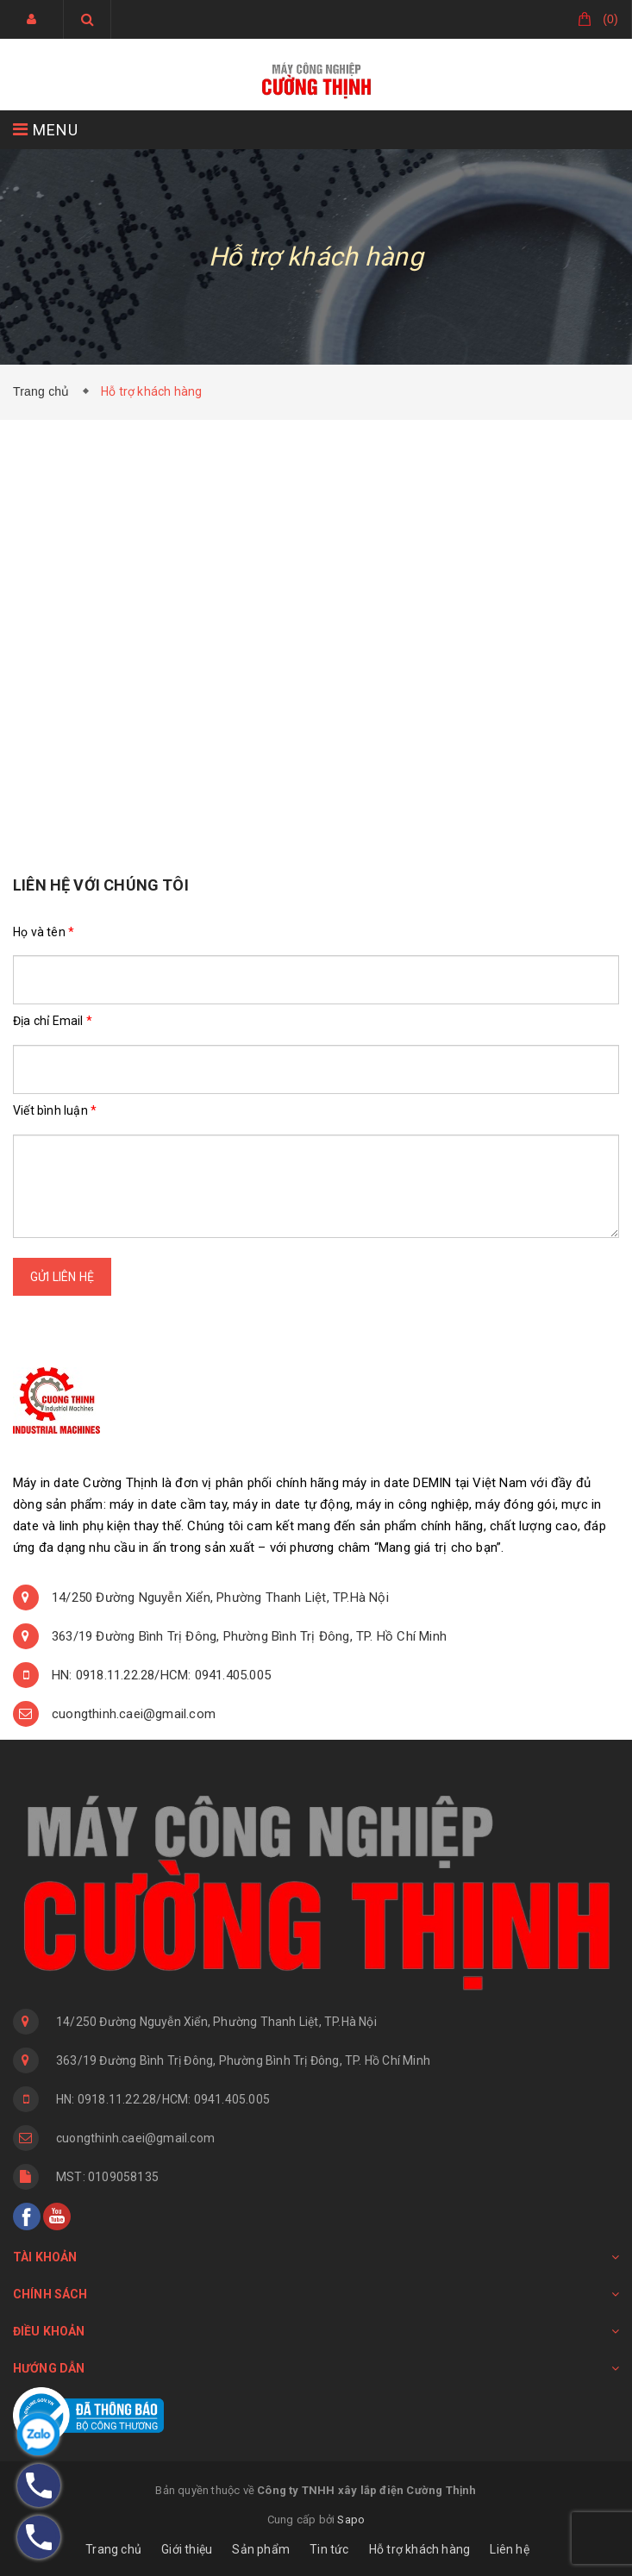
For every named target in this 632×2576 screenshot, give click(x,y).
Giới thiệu (186, 2549)
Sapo (351, 2519)
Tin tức (329, 2549)
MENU (45, 129)
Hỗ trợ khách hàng (419, 2549)
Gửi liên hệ (62, 1277)
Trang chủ (45, 391)
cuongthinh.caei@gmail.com (134, 1714)
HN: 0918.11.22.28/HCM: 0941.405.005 (161, 1675)
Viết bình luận (55, 1110)
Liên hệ (509, 2549)
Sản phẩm (261, 2549)
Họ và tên (43, 932)
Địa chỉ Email (52, 1021)
